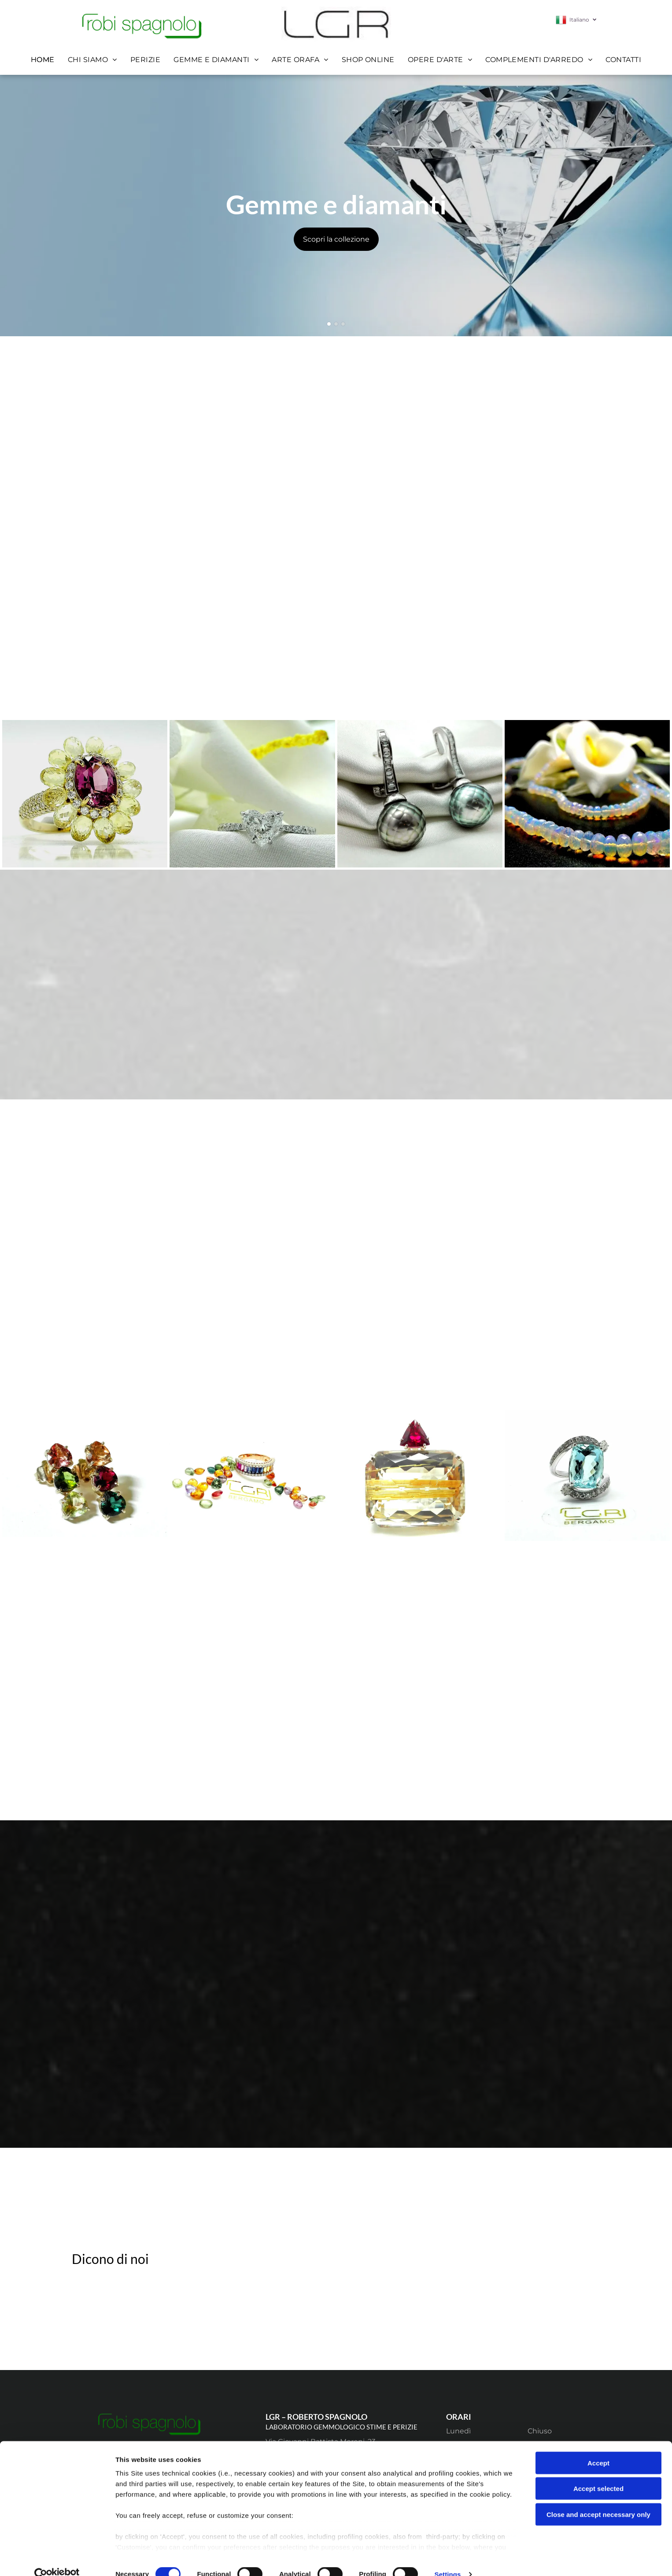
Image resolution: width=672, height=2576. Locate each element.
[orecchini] (84, 1475)
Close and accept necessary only (598, 2499)
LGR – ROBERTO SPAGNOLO (316, 2417)
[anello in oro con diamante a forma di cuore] (252, 793)
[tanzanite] (587, 1475)
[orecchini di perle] (419, 793)
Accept (598, 2447)
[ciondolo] (419, 1475)
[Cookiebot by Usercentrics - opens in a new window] (57, 2558)
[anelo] (252, 1475)
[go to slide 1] (329, 324)
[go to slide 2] (336, 324)
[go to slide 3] (343, 324)
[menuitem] (42, 60)
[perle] (587, 793)
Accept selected (598, 2473)
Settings (448, 2558)
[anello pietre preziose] (84, 793)
